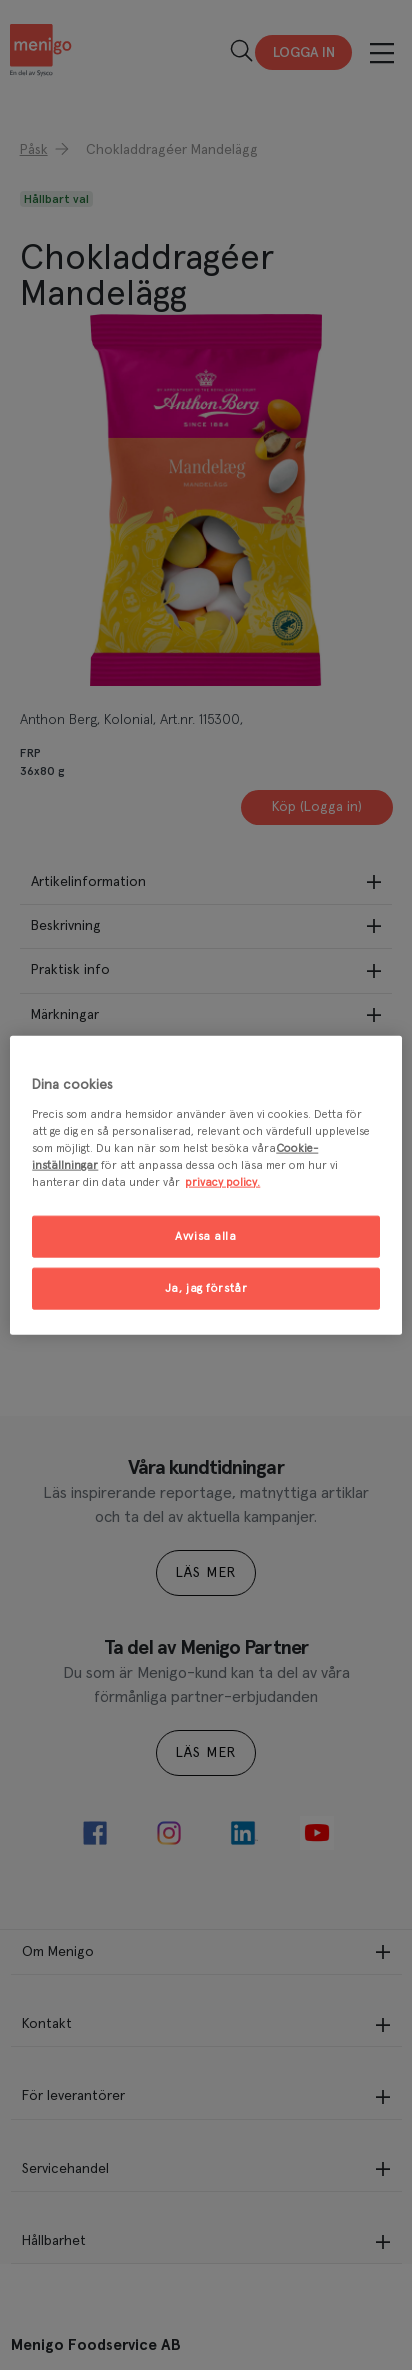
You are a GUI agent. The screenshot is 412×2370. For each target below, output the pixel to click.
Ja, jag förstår (206, 1287)
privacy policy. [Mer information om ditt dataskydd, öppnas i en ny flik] (222, 1181)
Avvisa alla (205, 1236)
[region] (205, 1185)
